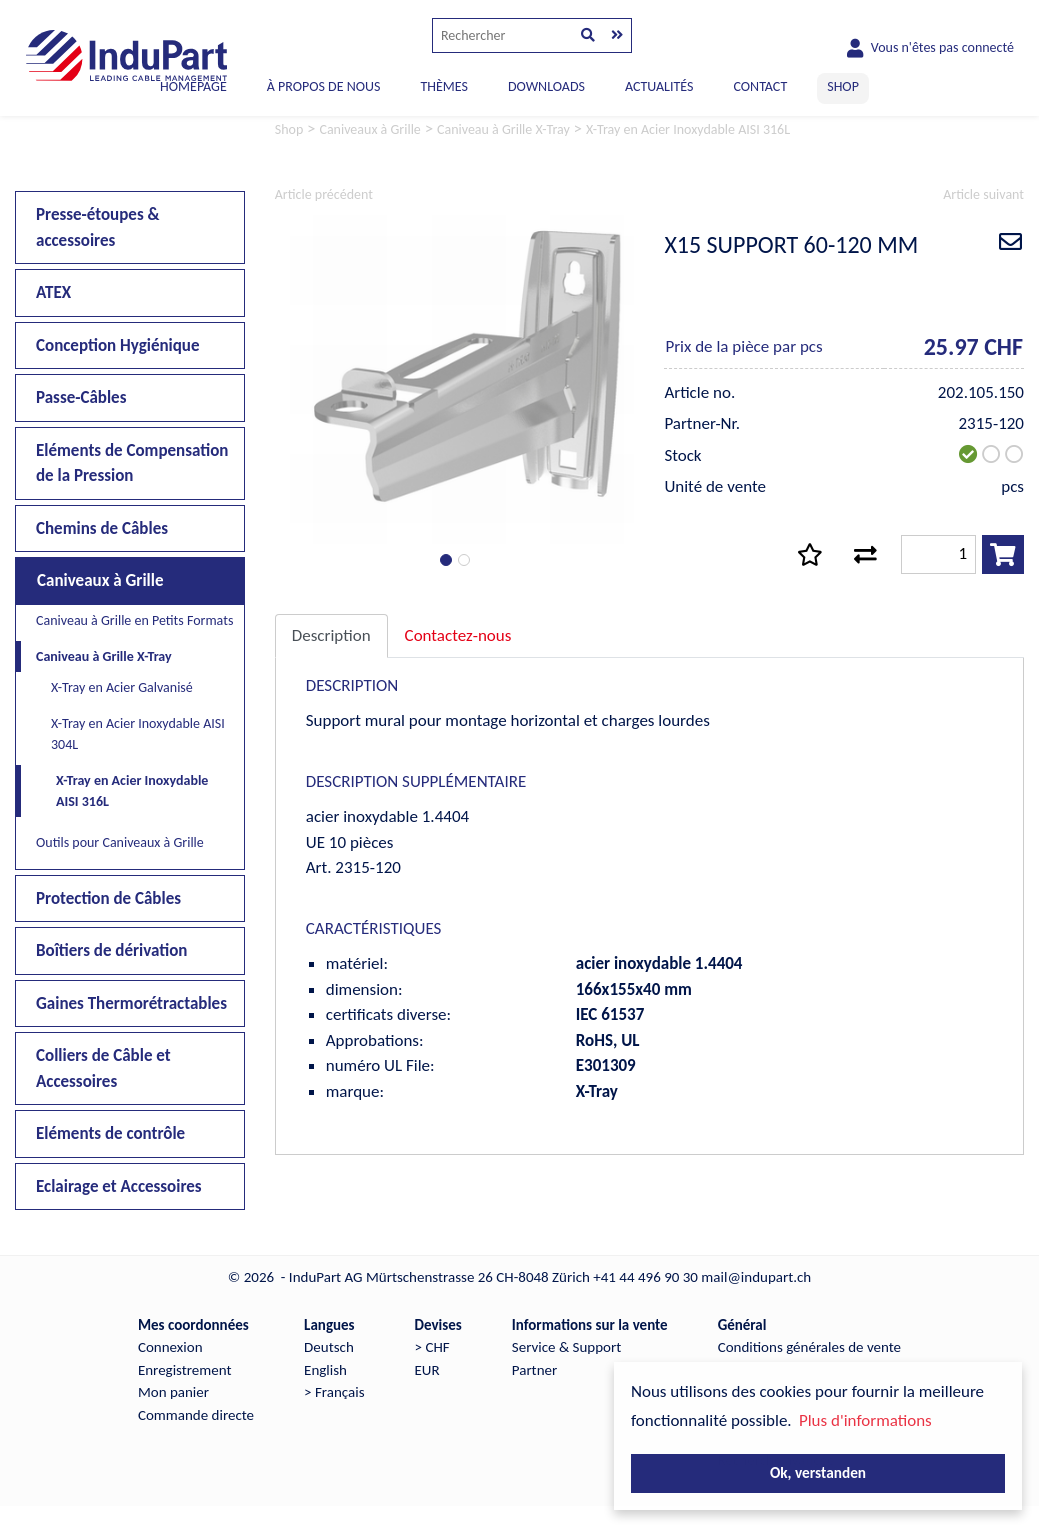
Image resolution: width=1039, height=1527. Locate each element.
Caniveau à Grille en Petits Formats (134, 620)
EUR (427, 1370)
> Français (334, 1392)
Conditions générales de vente (809, 1347)
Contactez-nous (458, 635)
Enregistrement (185, 1370)
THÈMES (443, 86)
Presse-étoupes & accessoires (98, 227)
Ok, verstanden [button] (818, 1472)
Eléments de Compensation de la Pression (132, 463)
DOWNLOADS (546, 86)
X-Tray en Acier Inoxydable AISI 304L (138, 734)
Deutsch (329, 1347)
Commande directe (196, 1415)
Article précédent (324, 194)
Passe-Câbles (81, 397)
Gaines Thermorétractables (131, 1003)
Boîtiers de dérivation (111, 950)
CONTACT (760, 86)
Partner (534, 1370)
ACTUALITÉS (659, 86)
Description (331, 635)
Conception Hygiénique (118, 345)
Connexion (170, 1347)
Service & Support (566, 1347)
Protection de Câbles (108, 898)
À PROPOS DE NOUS (324, 86)
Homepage (193, 86)
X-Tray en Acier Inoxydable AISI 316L (132, 791)
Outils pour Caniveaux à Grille (120, 842)
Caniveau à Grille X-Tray (104, 656)
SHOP (843, 86)
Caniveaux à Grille (100, 580)
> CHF (432, 1347)
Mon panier (173, 1392)
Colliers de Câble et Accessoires (103, 1068)
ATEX (53, 292)
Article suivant (983, 194)
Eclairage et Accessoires (119, 1186)
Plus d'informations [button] (865, 1420)
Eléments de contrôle (110, 1133)
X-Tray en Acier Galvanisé (122, 687)
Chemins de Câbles (102, 528)
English (325, 1370)
